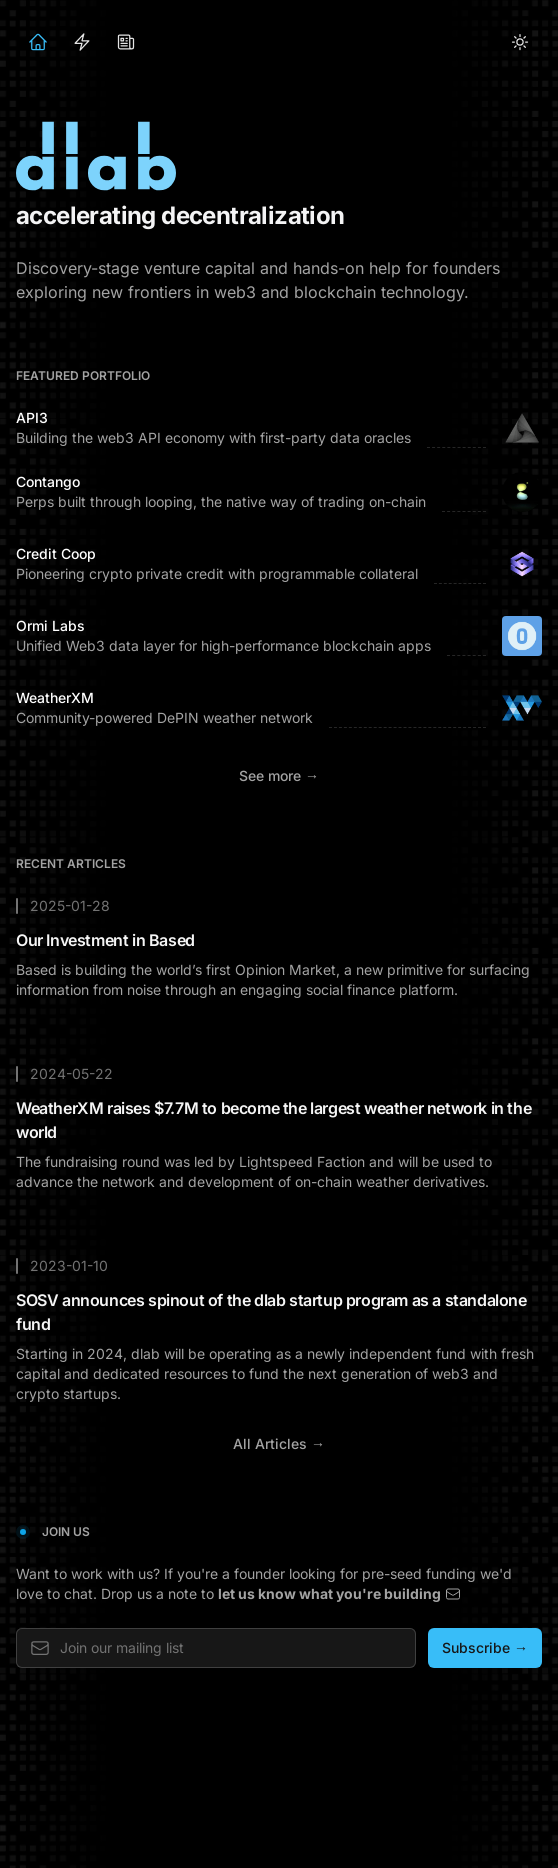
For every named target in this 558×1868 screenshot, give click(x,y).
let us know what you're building (339, 1593)
